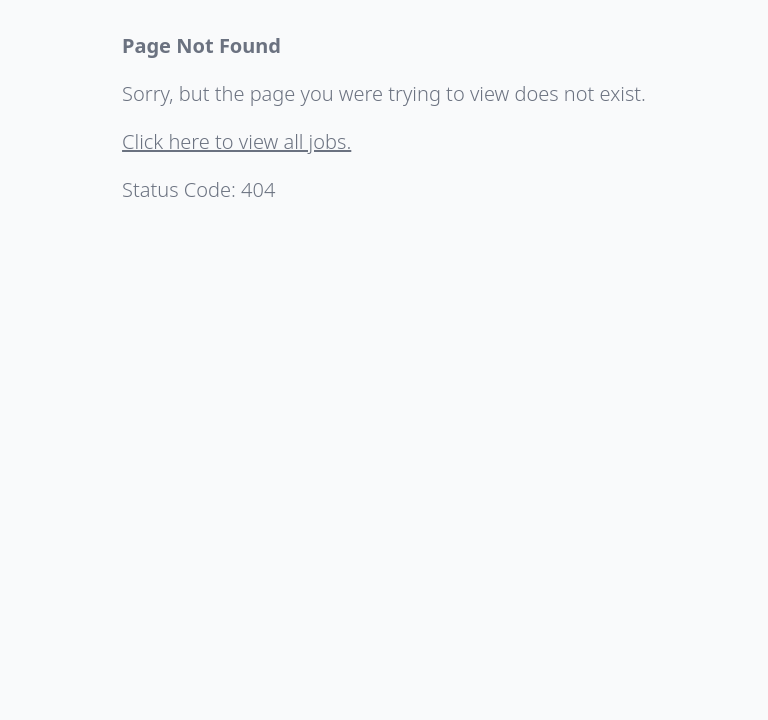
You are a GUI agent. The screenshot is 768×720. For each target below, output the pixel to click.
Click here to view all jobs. (236, 141)
